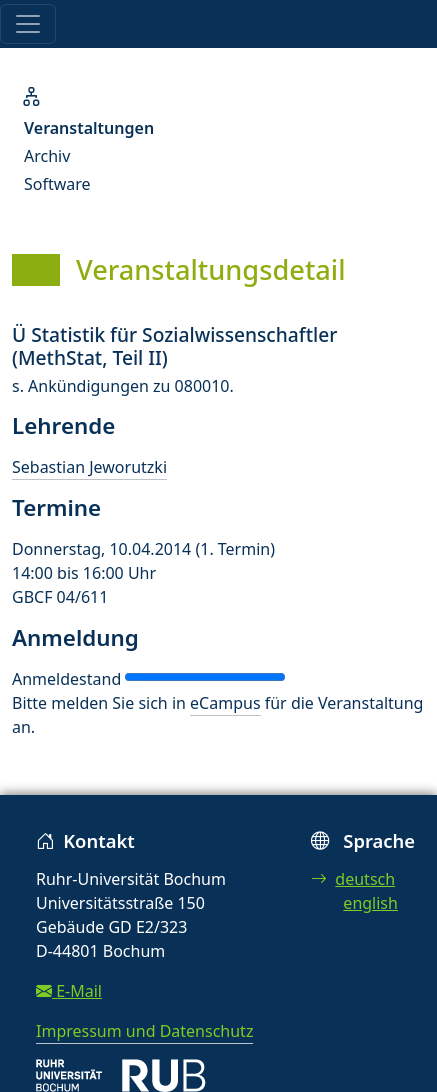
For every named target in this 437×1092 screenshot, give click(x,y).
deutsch (353, 879)
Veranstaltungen (89, 128)
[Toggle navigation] (28, 24)
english (370, 903)
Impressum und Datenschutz (144, 1031)
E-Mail (69, 991)
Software (57, 184)
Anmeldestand (66, 679)
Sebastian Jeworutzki (89, 467)
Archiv (47, 156)
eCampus (225, 703)
